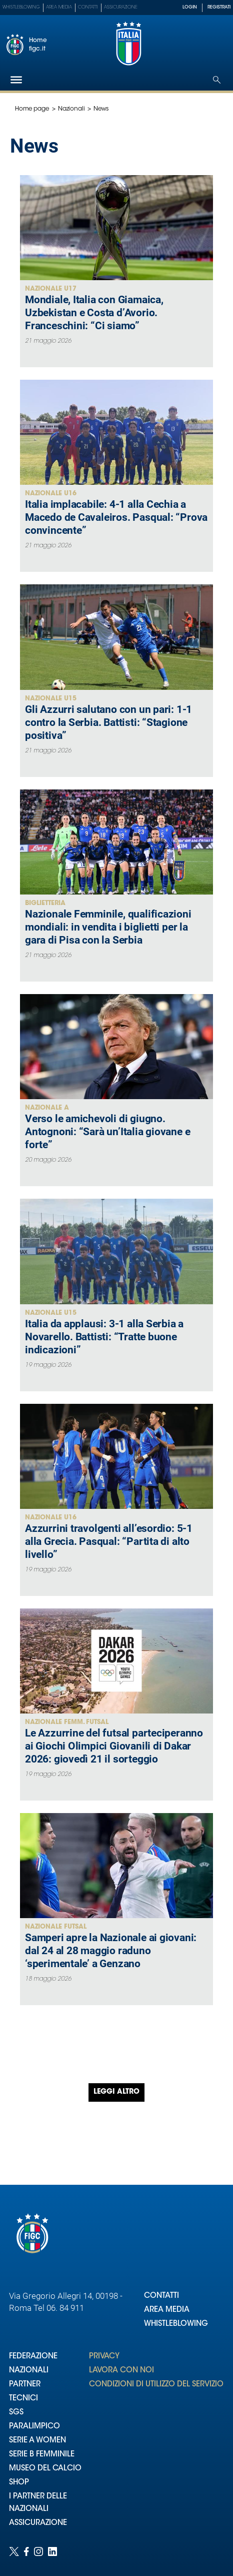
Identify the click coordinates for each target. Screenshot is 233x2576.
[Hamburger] (16, 80)
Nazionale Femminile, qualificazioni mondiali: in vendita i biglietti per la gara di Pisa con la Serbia (108, 927)
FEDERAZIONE (33, 2356)
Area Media (59, 7)
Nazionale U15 (50, 698)
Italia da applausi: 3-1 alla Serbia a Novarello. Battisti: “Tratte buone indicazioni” (104, 1337)
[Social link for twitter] (14, 2551)
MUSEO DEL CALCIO (45, 2468)
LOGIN (189, 7)
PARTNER (24, 2384)
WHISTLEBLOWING (176, 2324)
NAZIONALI (28, 2370)
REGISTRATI (219, 7)
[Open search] (216, 80)
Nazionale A (47, 1108)
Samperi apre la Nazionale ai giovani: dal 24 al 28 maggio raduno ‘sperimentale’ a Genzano (110, 1951)
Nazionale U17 (50, 289)
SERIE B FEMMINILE (41, 2454)
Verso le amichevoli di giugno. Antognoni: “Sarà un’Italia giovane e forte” (107, 1132)
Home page (32, 109)
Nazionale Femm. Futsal (66, 1722)
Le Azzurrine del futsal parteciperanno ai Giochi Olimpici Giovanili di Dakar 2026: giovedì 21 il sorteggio (114, 1746)
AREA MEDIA (167, 2310)
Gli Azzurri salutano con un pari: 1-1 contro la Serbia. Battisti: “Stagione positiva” (108, 722)
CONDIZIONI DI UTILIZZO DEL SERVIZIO (156, 2384)
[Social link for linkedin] (52, 2551)
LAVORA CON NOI (121, 2370)
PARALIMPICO (34, 2426)
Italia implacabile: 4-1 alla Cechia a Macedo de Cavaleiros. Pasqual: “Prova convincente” (116, 517)
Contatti (88, 7)
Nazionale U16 (50, 493)
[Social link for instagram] (38, 2551)
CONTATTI (161, 2296)
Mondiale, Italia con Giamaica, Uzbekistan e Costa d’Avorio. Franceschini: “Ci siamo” (94, 313)
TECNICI (23, 2398)
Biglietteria (45, 903)
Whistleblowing (21, 7)
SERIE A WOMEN (37, 2440)
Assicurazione (121, 7)
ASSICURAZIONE (38, 2523)
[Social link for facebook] (26, 2551)
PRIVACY (104, 2356)
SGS (16, 2412)
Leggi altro (117, 2092)
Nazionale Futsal (55, 1927)
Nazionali (71, 109)
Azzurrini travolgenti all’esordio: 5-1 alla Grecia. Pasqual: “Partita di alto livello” (108, 1541)
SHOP (19, 2482)
